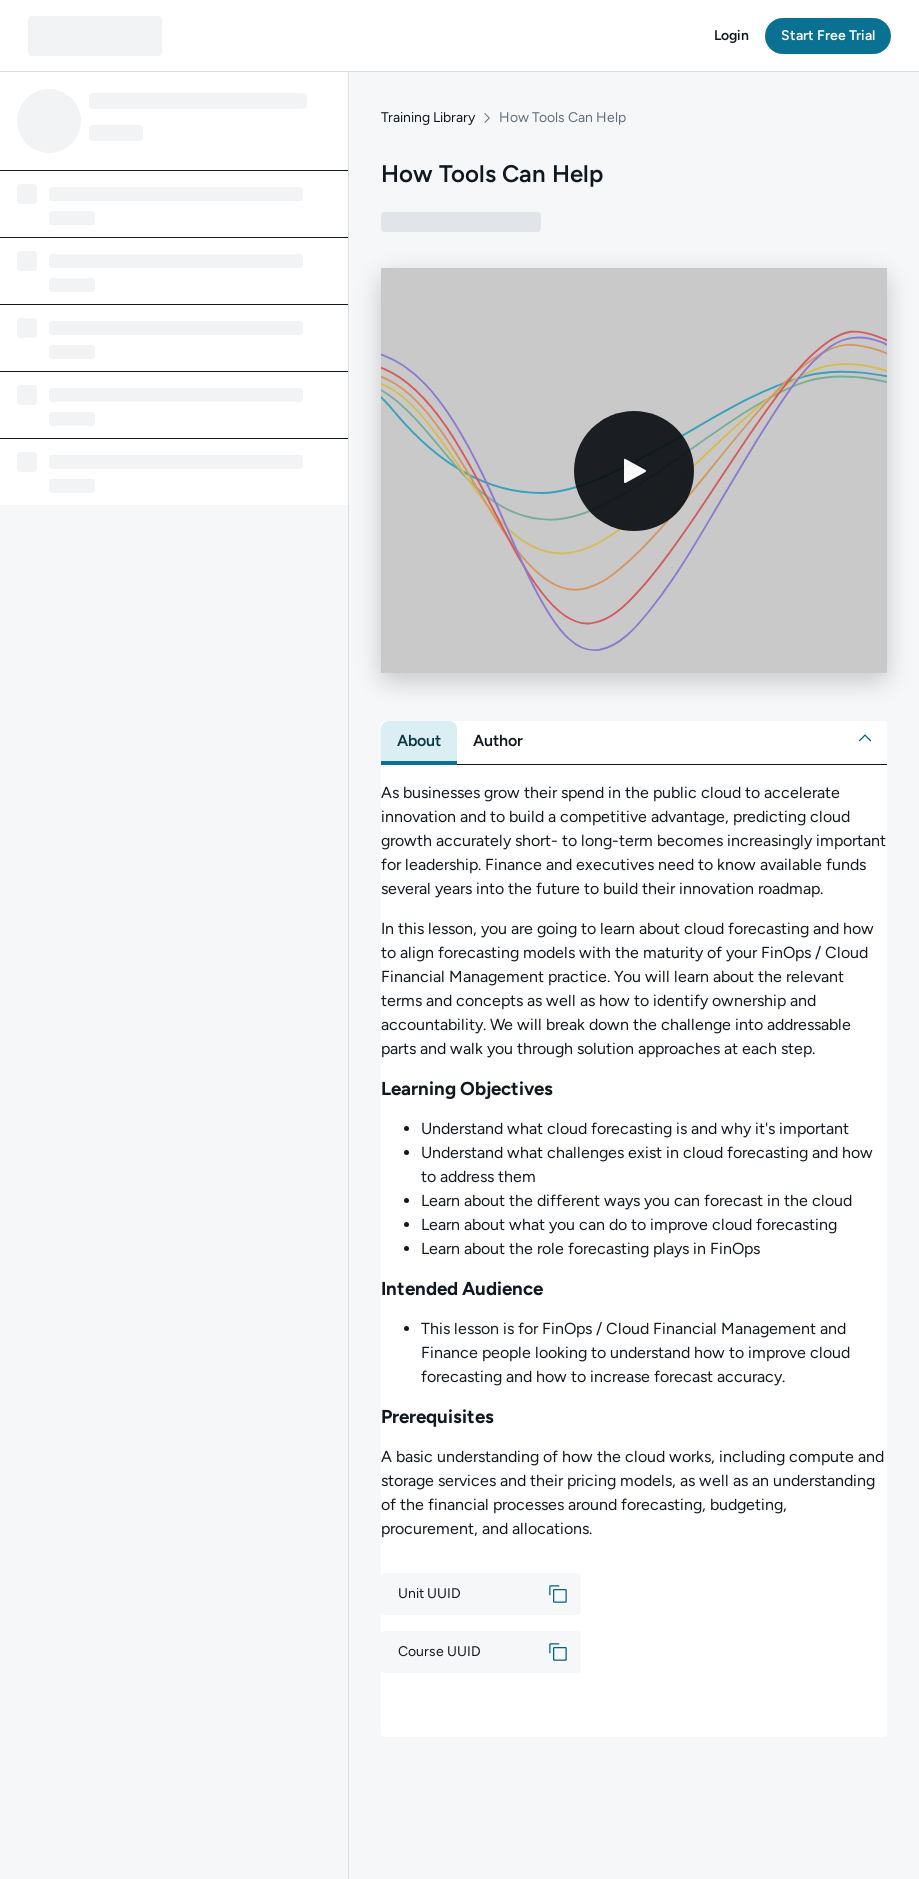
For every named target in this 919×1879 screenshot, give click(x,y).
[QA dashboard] (95, 36)
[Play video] (634, 471)
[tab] (419, 741)
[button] (731, 36)
